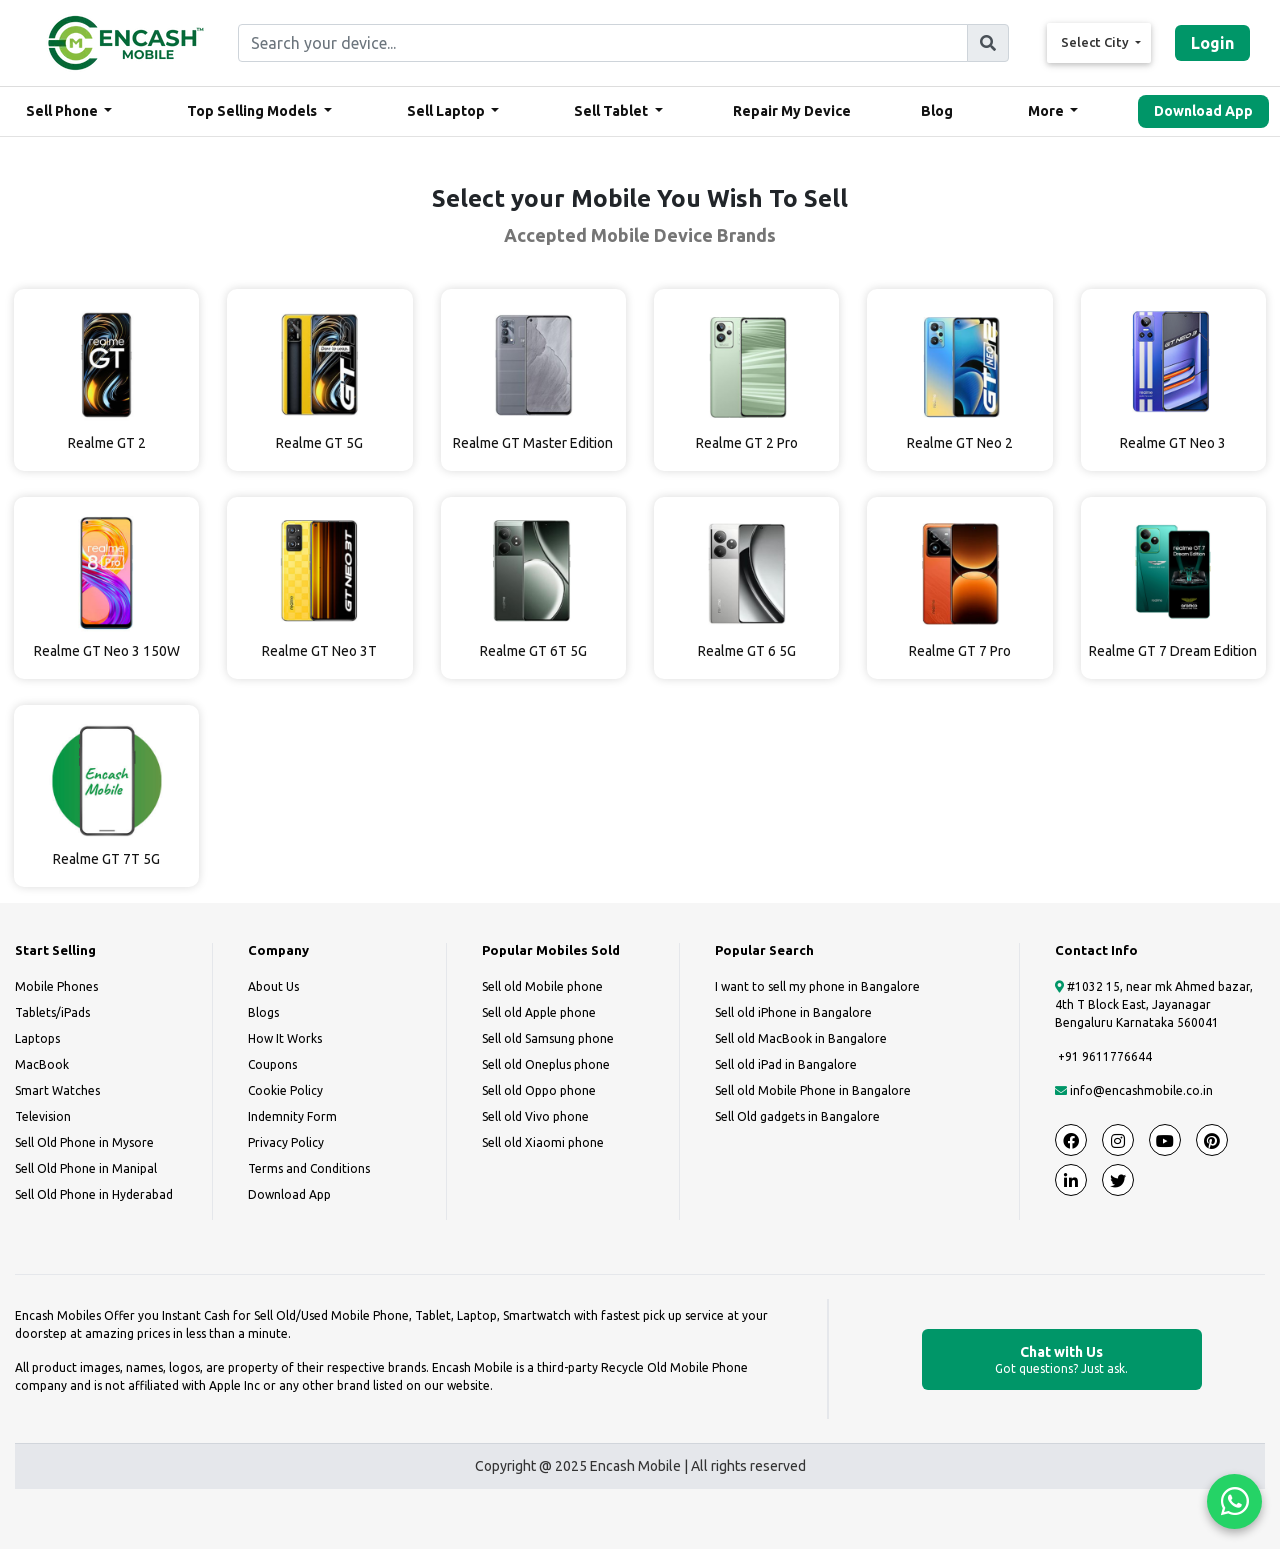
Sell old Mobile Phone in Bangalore (813, 1090)
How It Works (285, 1038)
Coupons (272, 1064)
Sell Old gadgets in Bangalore (797, 1116)
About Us (273, 986)
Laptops (37, 1038)
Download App (1203, 111)
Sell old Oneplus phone (546, 1064)
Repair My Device (792, 111)
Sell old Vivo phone (535, 1116)
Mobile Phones (56, 986)
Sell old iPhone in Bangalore (793, 1012)
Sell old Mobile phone (542, 986)
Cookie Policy (285, 1090)
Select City (1096, 42)
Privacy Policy (286, 1142)
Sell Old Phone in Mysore (84, 1142)
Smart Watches (57, 1090)
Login (1212, 43)
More (1047, 111)
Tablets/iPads (52, 1012)
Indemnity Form (292, 1116)
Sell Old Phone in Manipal (86, 1168)
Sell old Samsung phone (548, 1038)
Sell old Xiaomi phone (543, 1142)
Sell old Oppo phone (539, 1090)
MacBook (42, 1064)
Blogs (263, 1012)
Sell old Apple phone (539, 1012)
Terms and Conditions (309, 1168)
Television (43, 1116)
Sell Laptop (447, 111)
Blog (937, 111)
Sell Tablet (612, 111)
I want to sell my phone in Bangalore (817, 986)
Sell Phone (63, 111)
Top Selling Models (253, 111)
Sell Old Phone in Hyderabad (94, 1194)
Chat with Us (1062, 1360)
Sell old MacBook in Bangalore (801, 1038)
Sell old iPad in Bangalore (786, 1064)
